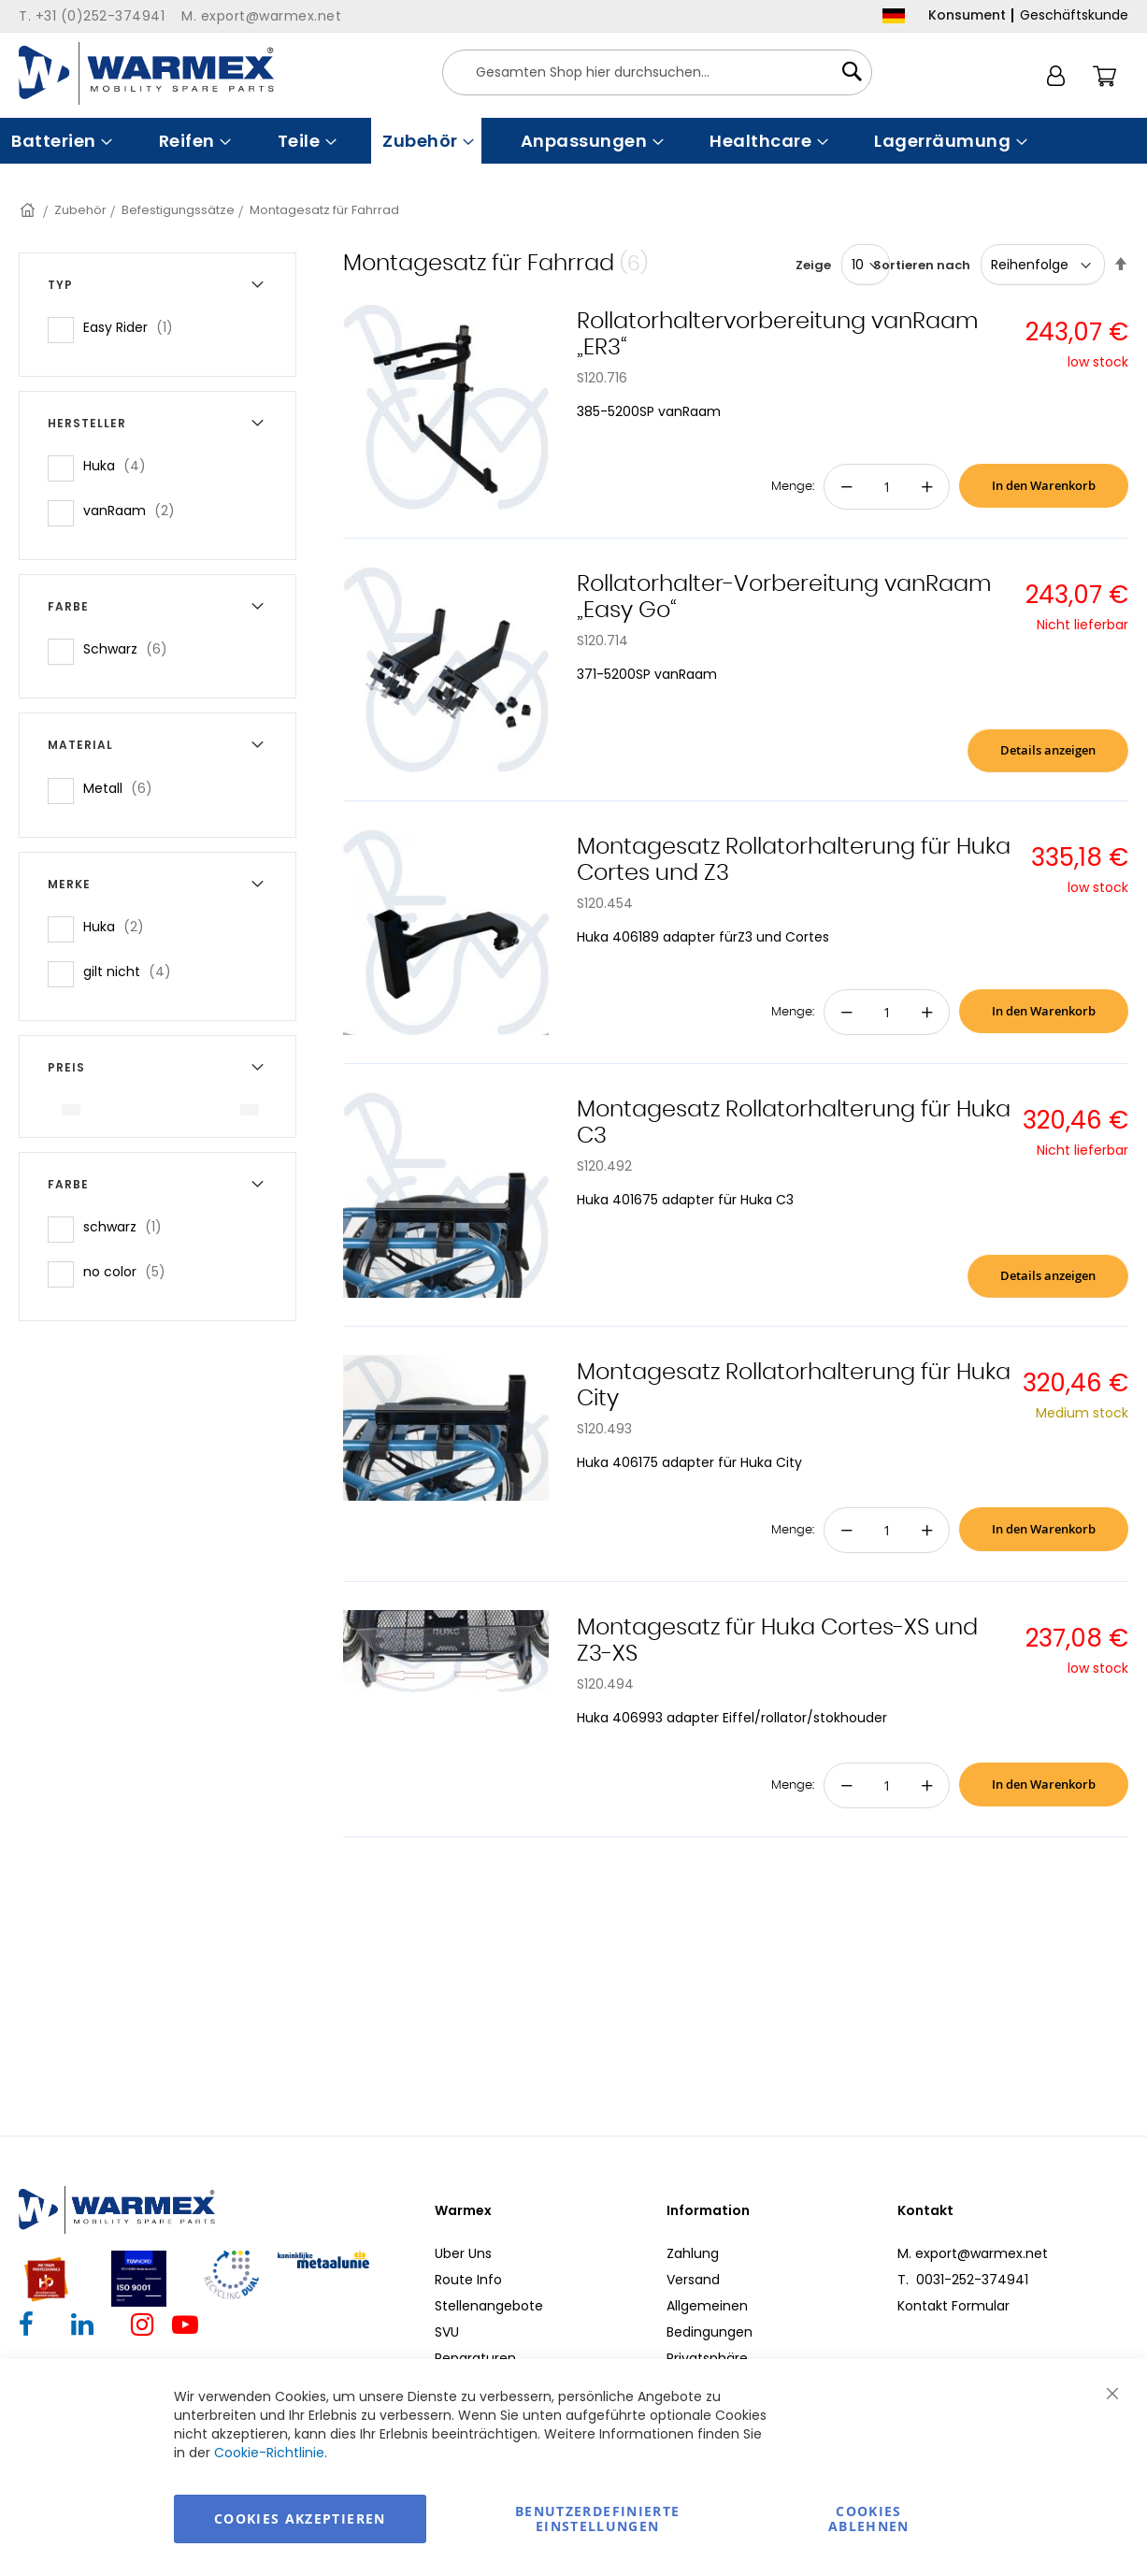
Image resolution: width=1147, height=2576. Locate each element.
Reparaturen (475, 2358)
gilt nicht (132, 971)
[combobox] (657, 72)
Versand (693, 2279)
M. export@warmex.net (972, 2253)
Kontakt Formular (953, 2305)
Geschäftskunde (1074, 15)
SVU (447, 2332)
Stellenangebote (489, 2305)
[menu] (573, 141)
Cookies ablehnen (869, 2518)
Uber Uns (463, 2253)
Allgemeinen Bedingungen (710, 2318)
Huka (120, 465)
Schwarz (131, 648)
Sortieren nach (921, 265)
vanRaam (134, 510)
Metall (123, 788)
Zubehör (80, 210)
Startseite (29, 210)
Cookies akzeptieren (300, 2518)
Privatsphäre (707, 2358)
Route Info (468, 2279)
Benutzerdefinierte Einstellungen (597, 2518)
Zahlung (693, 2253)
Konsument (967, 15)
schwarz (128, 1226)
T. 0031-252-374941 (962, 2279)
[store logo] (146, 73)
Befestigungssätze (178, 210)
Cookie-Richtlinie (269, 2452)
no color (130, 1271)
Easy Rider (133, 327)
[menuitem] (60, 141)
